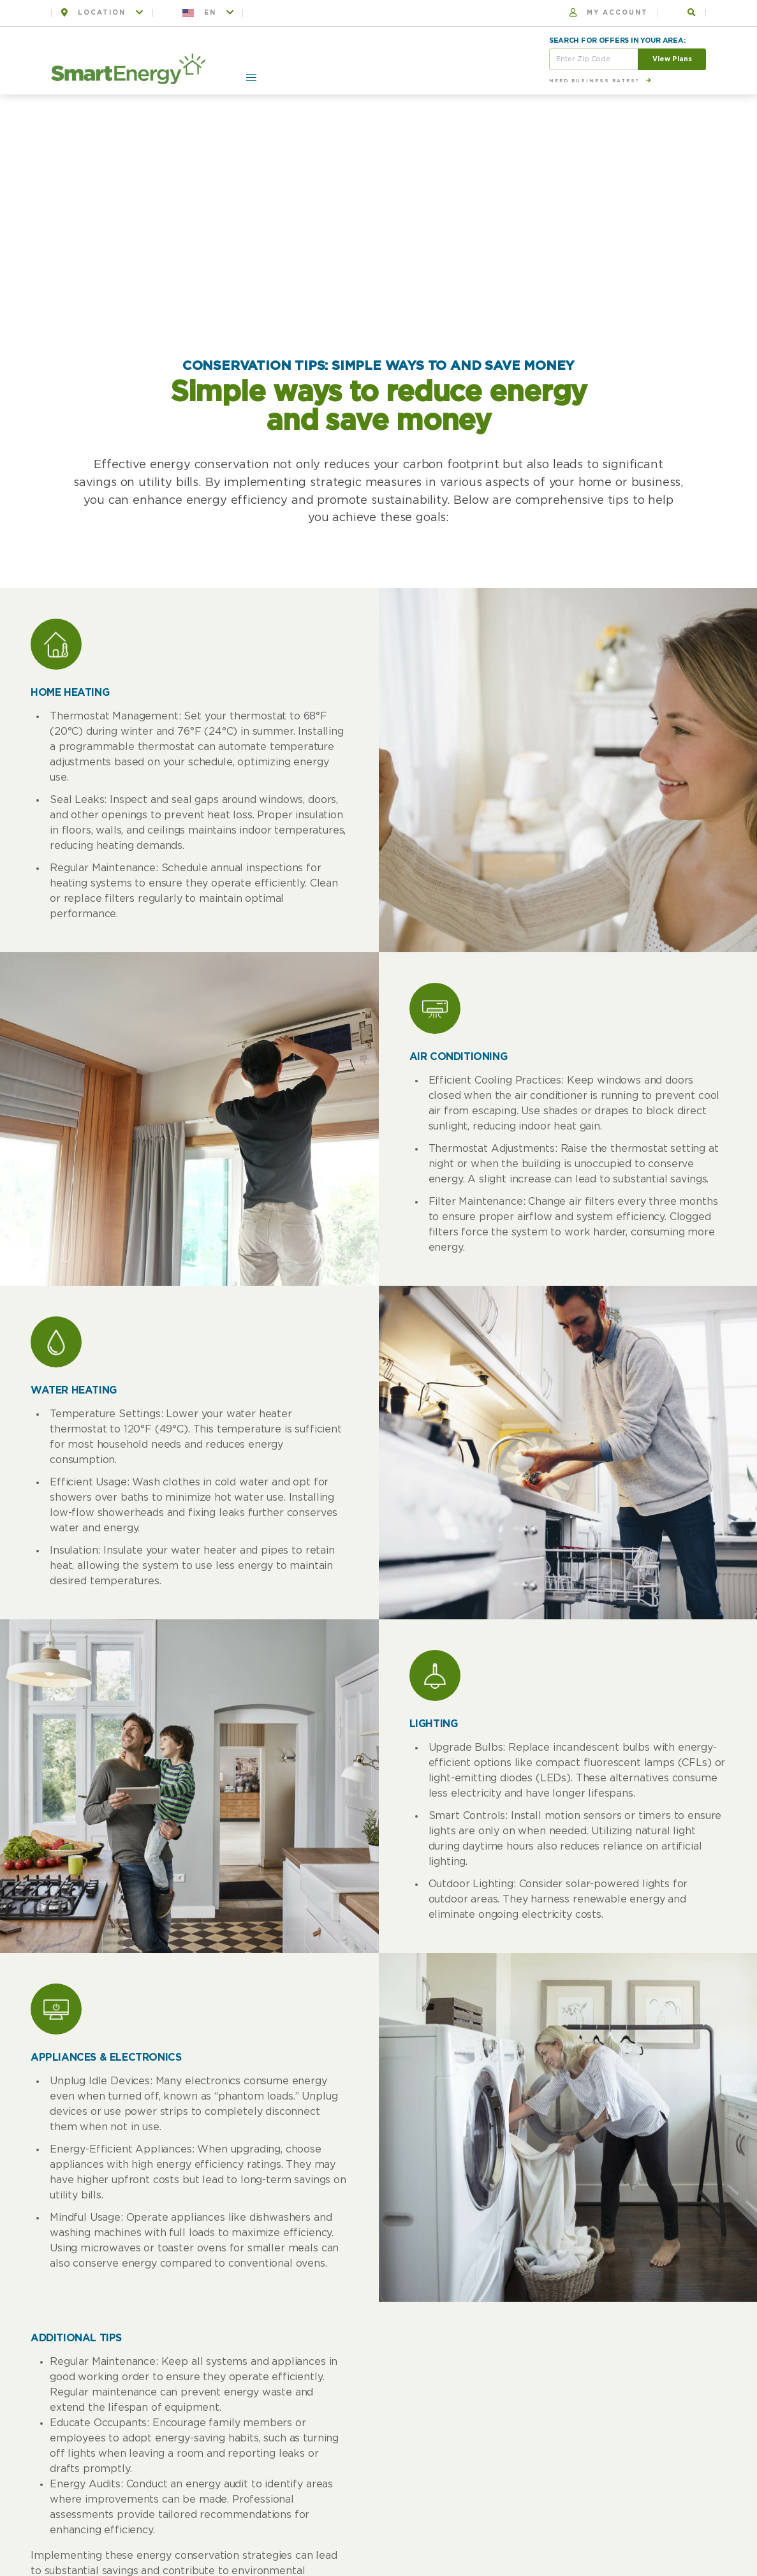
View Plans (672, 59)
